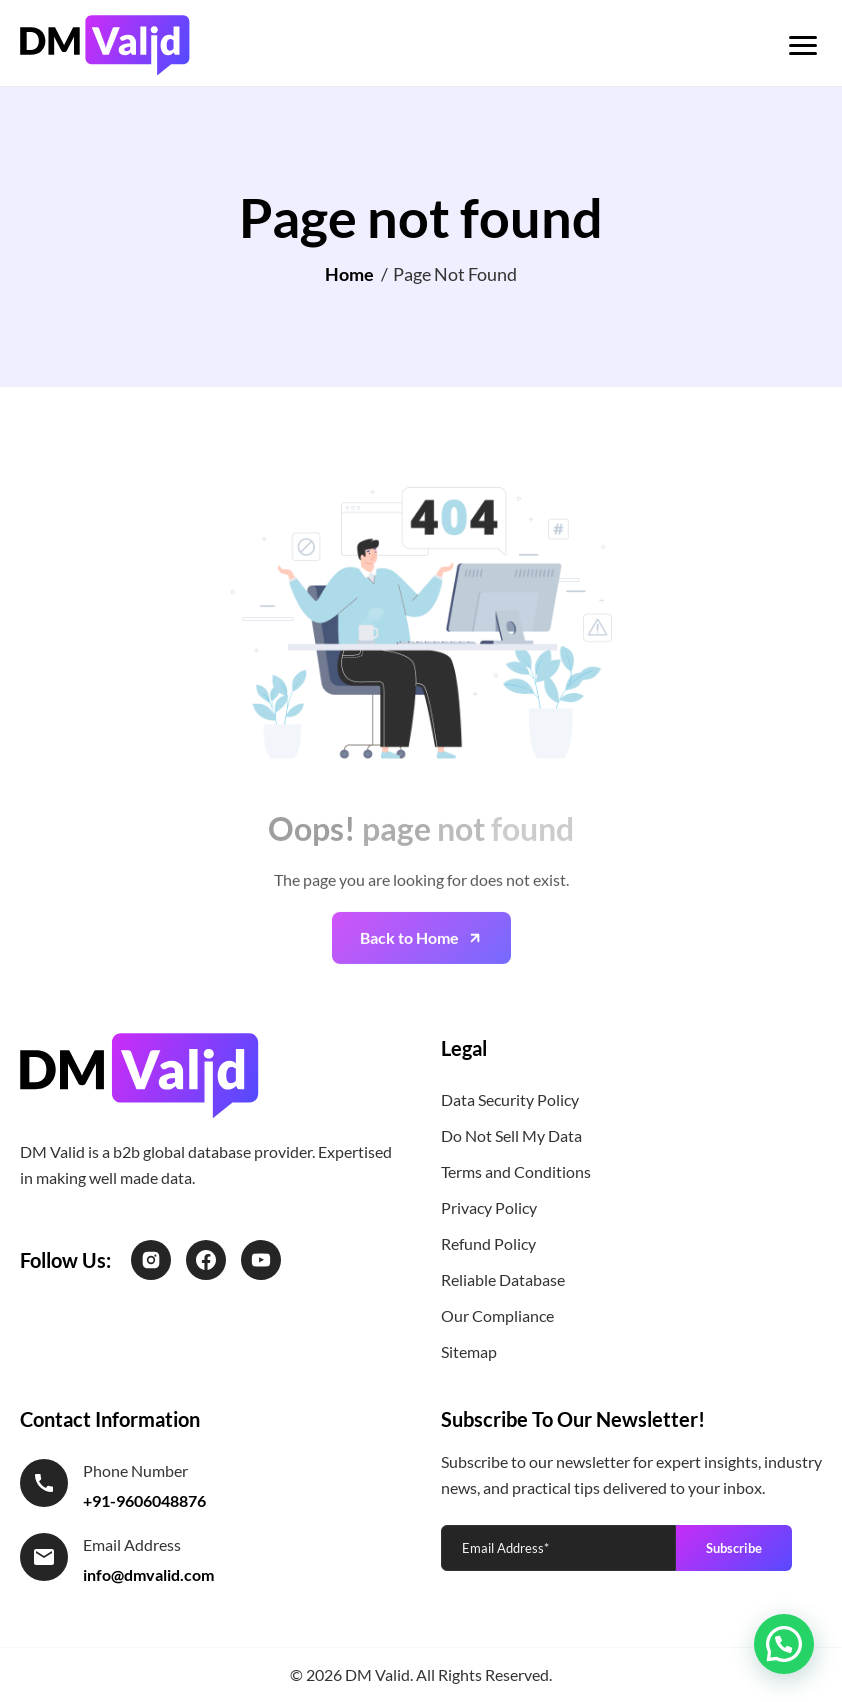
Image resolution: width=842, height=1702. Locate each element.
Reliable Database (503, 1279)
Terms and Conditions (516, 1171)
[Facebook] (206, 1260)
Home (349, 274)
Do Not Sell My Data (511, 1135)
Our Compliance (497, 1315)
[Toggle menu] (803, 45)
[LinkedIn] (261, 1260)
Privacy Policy (489, 1207)
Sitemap (469, 1351)
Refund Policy (488, 1243)
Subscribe (734, 1548)
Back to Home (409, 963)
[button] (784, 1644)
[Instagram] (151, 1260)
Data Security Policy (510, 1099)
